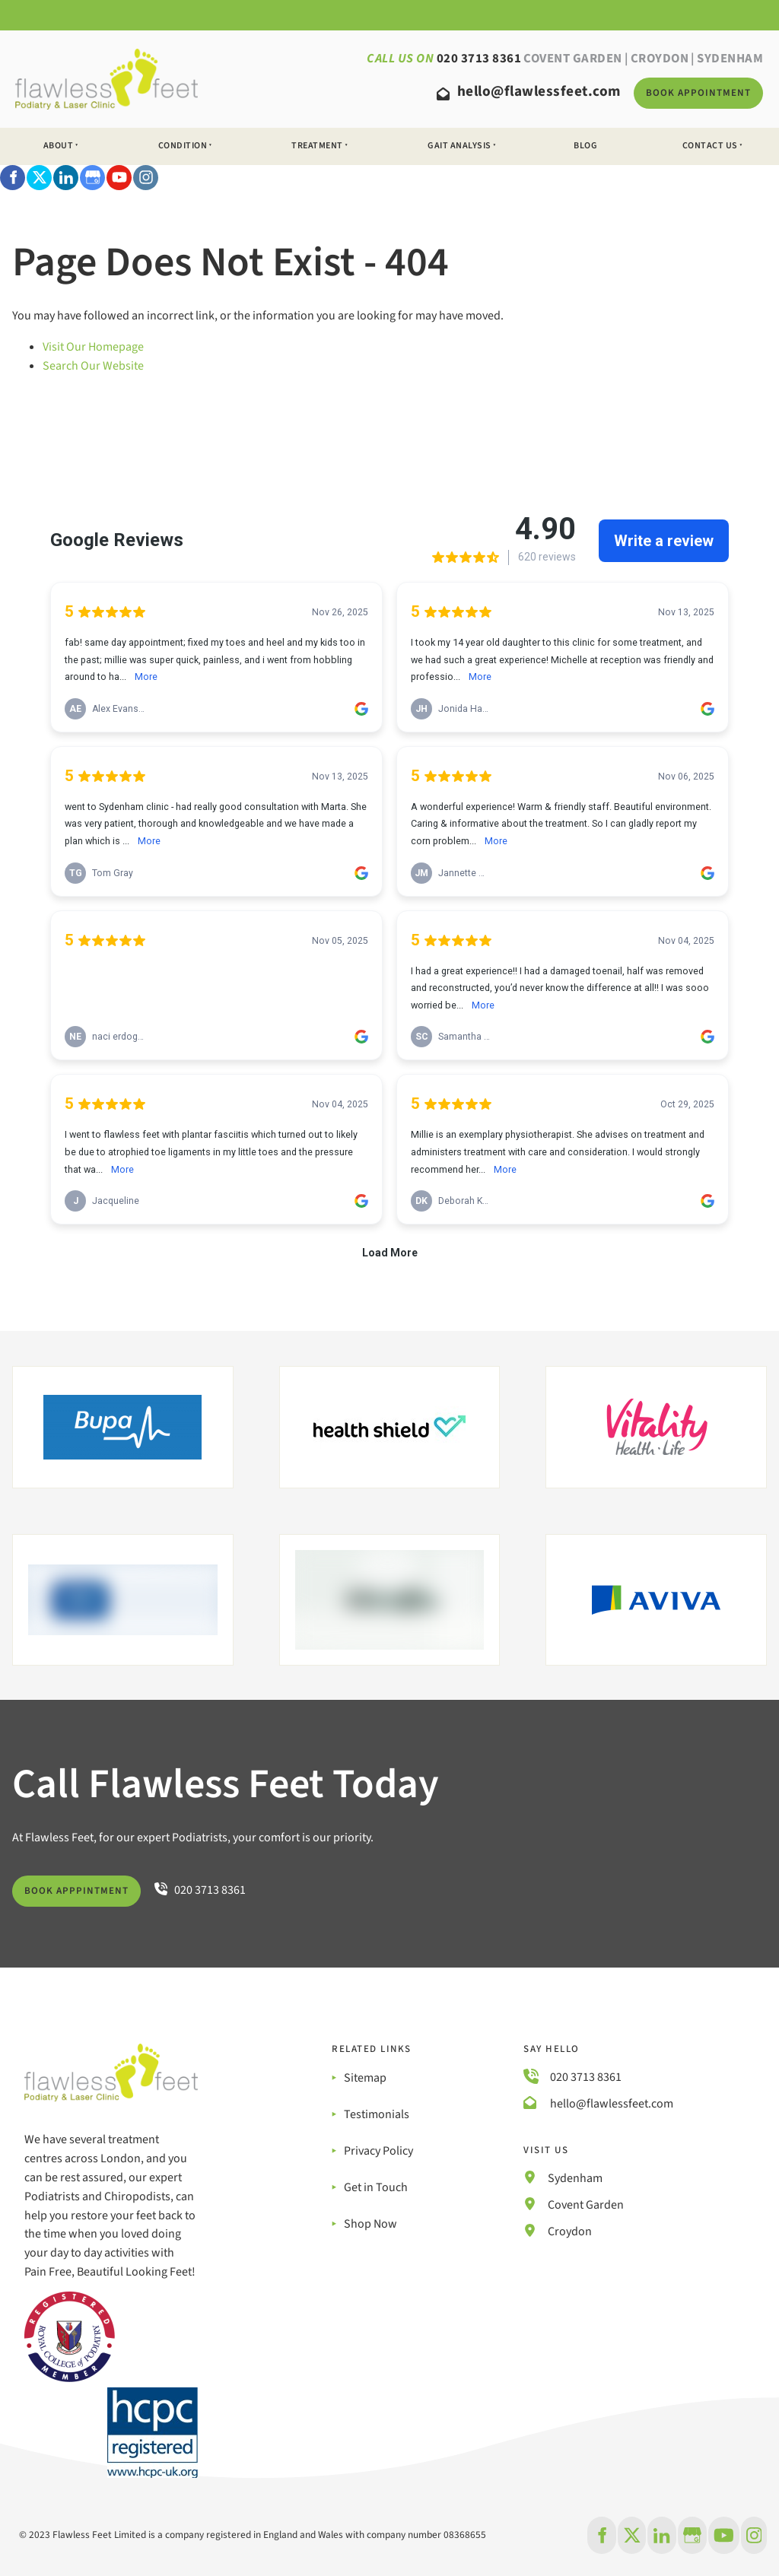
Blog (585, 145)
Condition (183, 145)
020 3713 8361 (586, 2077)
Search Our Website (93, 365)
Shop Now (370, 2223)
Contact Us (710, 145)
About (58, 145)
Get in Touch (376, 2187)
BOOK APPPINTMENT (64, 1885)
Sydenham (575, 2178)
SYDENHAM (730, 58)
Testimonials (376, 2114)
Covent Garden (572, 58)
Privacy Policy (378, 2150)
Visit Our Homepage (93, 346)
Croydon (660, 58)
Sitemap (365, 2077)
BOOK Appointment (683, 87)
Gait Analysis (459, 145)
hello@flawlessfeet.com (610, 2103)
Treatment (317, 145)
